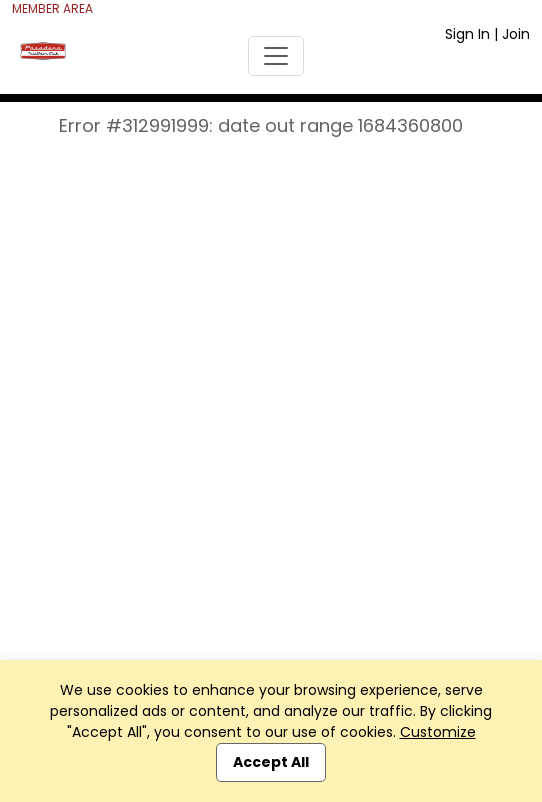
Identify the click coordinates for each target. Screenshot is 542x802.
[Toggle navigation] (276, 56)
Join (516, 34)
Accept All (271, 762)
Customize (438, 732)
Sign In (467, 34)
